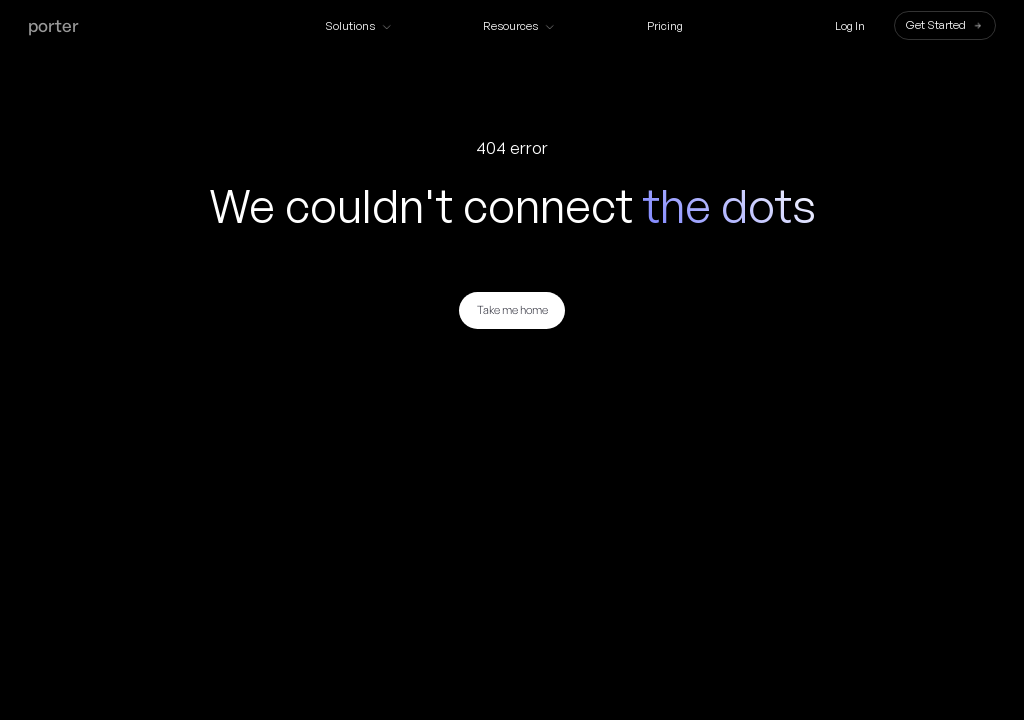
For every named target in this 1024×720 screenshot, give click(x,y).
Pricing (665, 26)
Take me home (512, 310)
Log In (850, 26)
